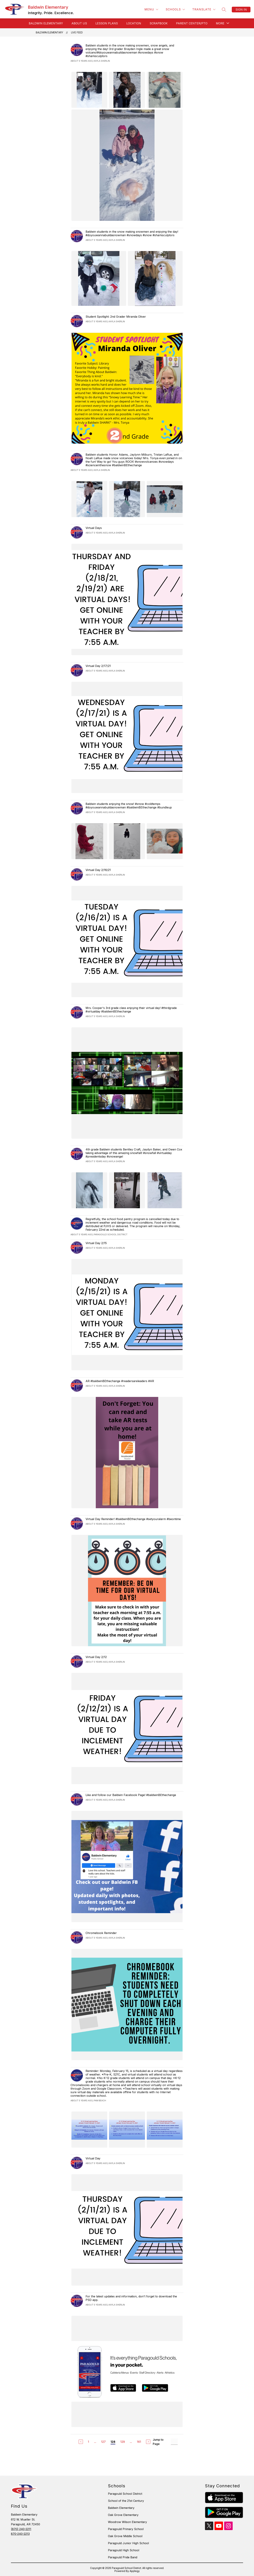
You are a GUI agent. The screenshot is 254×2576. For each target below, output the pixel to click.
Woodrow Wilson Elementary (127, 2522)
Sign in (241, 9)
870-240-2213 (20, 2534)
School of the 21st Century (126, 2501)
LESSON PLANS (106, 23)
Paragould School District (125, 2493)
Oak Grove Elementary (123, 2515)
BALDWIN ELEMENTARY (46, 23)
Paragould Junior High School (128, 2543)
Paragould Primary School (126, 2529)
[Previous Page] (81, 2442)
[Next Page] (148, 2442)
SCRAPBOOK (159, 23)
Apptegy (135, 2570)
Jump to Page (158, 2442)
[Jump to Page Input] (174, 2442)
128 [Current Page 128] (113, 2441)
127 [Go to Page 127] (103, 2441)
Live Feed (77, 32)
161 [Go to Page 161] (139, 2441)
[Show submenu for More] (220, 23)
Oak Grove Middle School (125, 2536)
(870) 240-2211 (21, 2529)
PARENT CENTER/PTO (191, 23)
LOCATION (133, 23)
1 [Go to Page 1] (88, 2441)
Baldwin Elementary (49, 32)
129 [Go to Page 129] (122, 2441)
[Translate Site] (203, 9)
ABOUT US (79, 23)
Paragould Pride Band (122, 2557)
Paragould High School (123, 2550)
